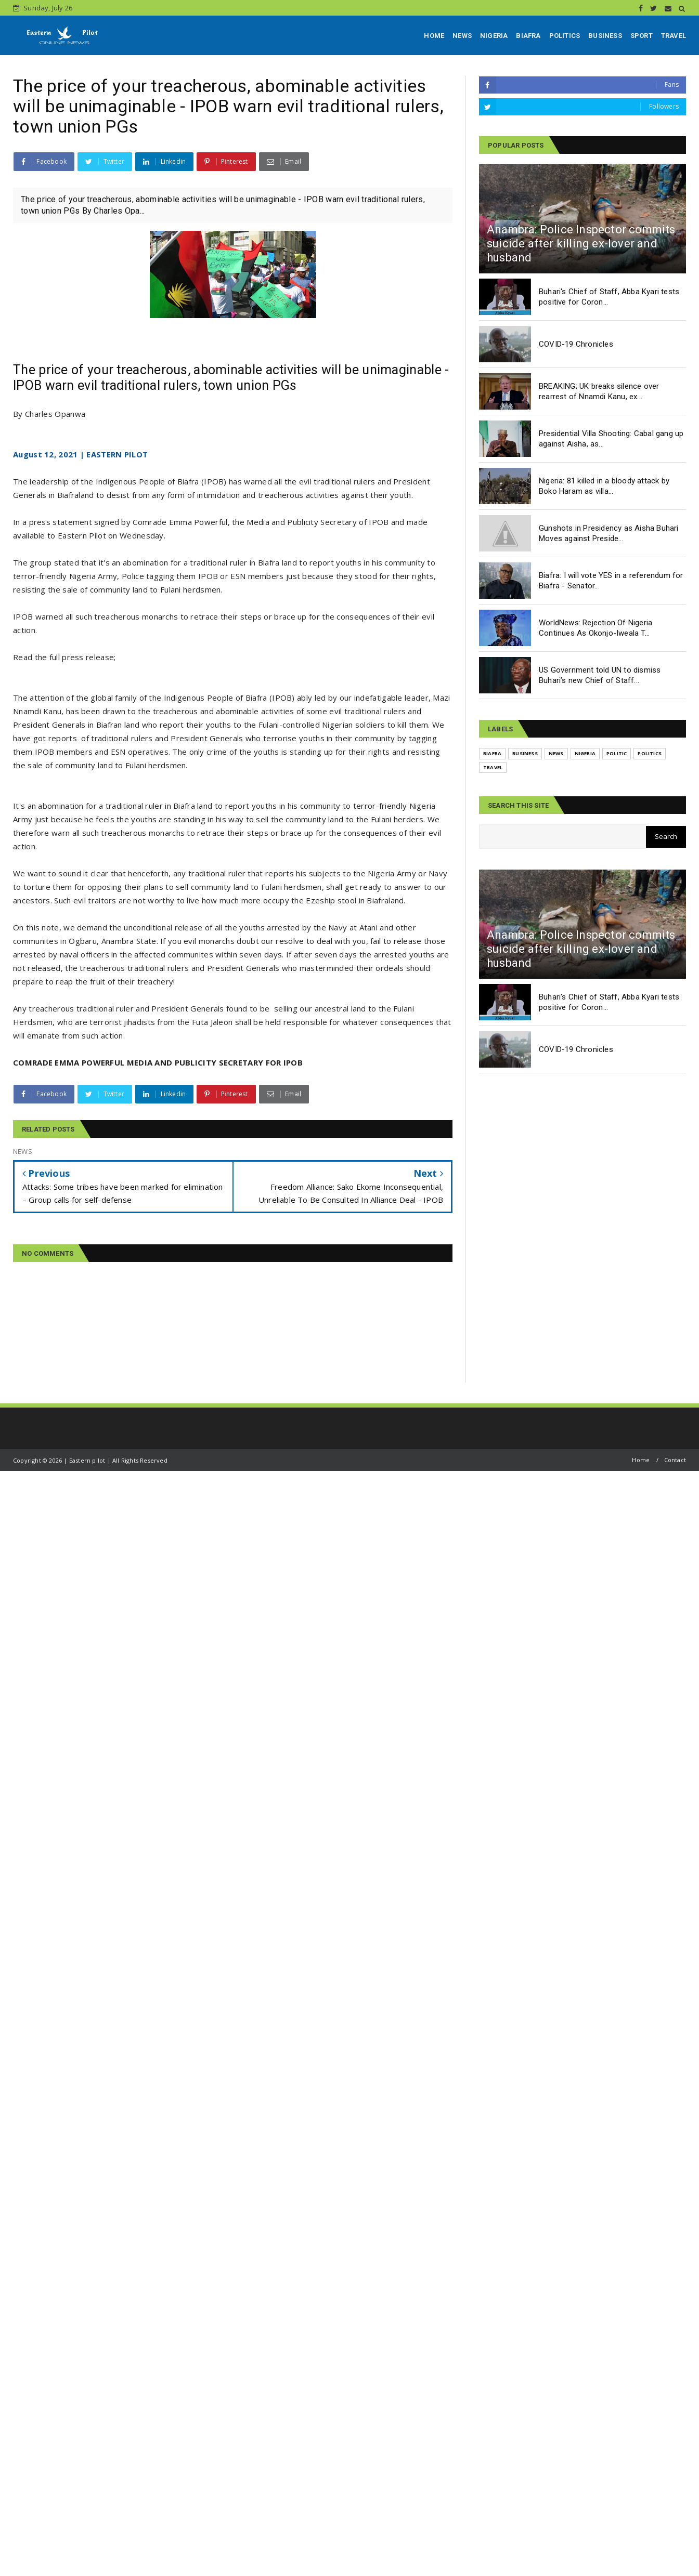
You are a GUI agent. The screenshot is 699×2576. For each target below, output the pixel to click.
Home (641, 1460)
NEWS (462, 36)
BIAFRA (528, 36)
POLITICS (564, 36)
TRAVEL (673, 36)
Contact (675, 1460)
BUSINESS (605, 36)
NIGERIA (494, 36)
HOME (434, 36)
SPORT (641, 36)
